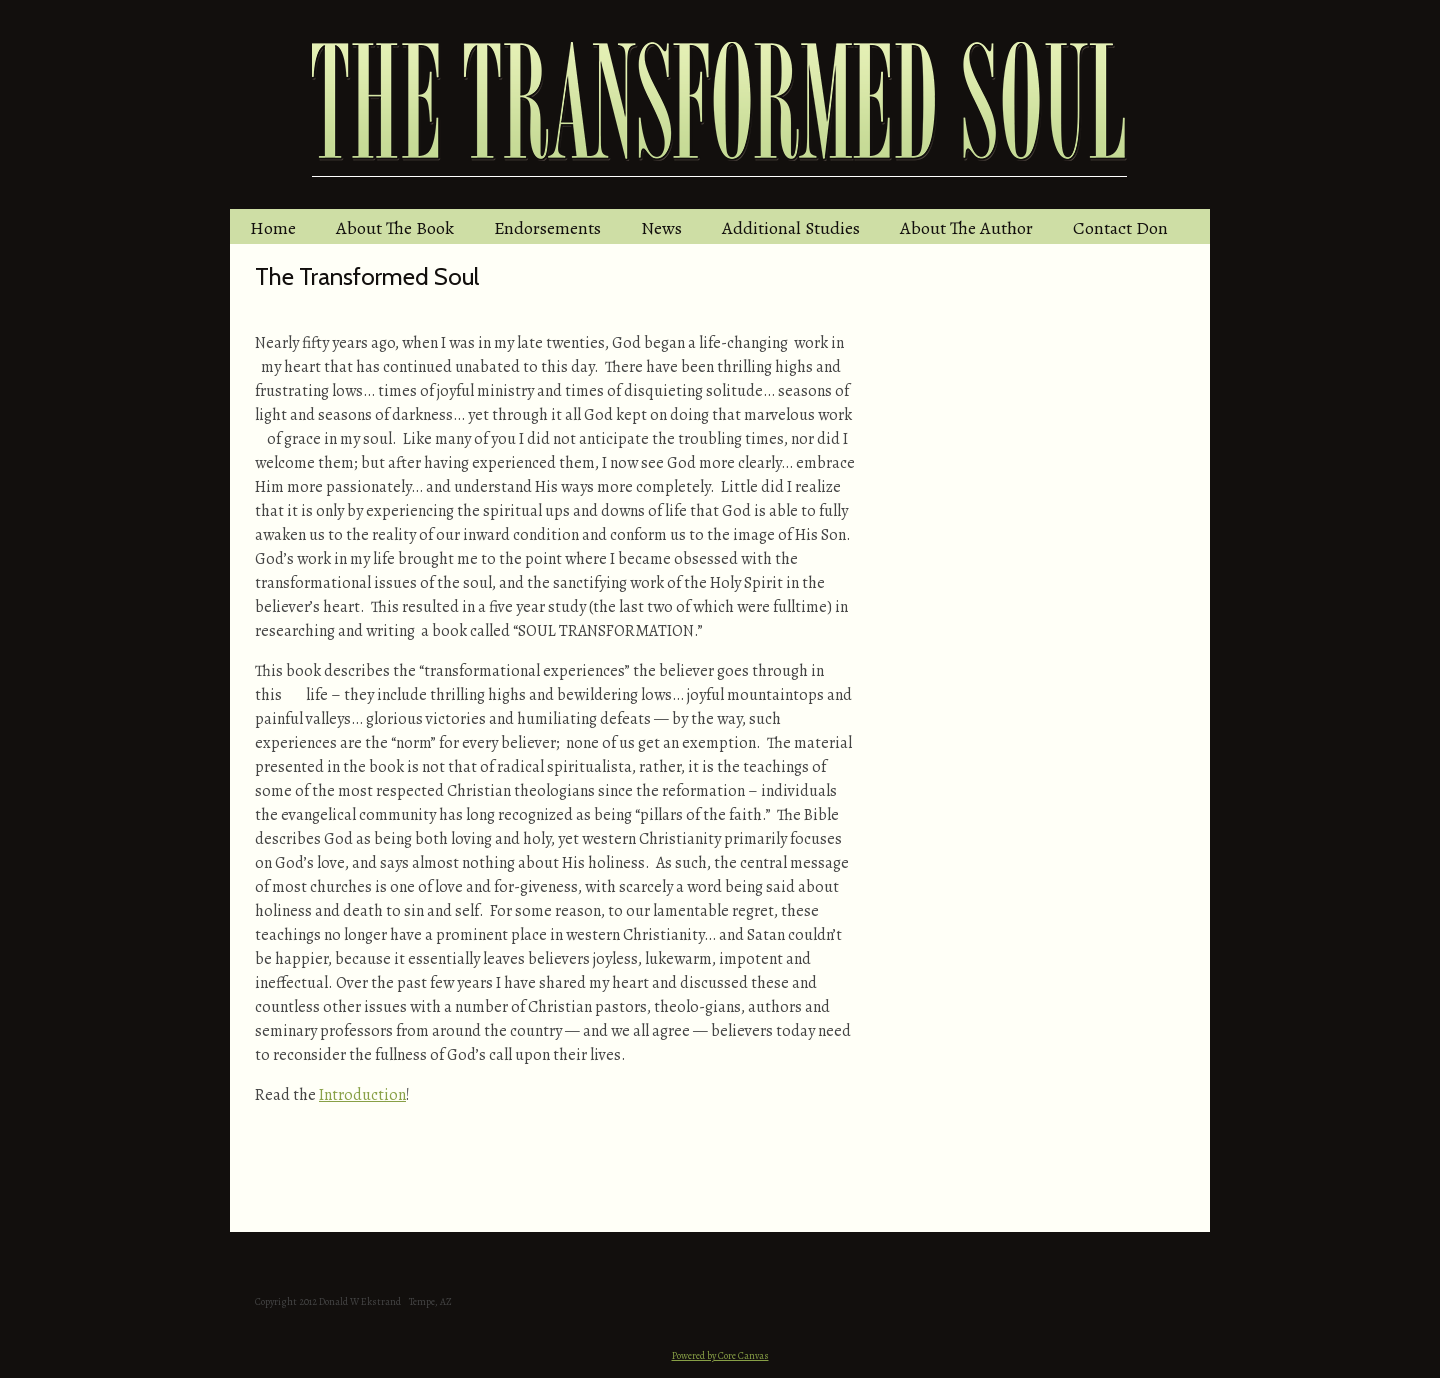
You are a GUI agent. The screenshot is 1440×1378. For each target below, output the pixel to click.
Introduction (362, 1095)
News (661, 228)
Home (273, 228)
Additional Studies (791, 228)
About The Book (395, 228)
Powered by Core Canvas (720, 1355)
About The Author (966, 228)
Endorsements (547, 228)
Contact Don (1120, 228)
